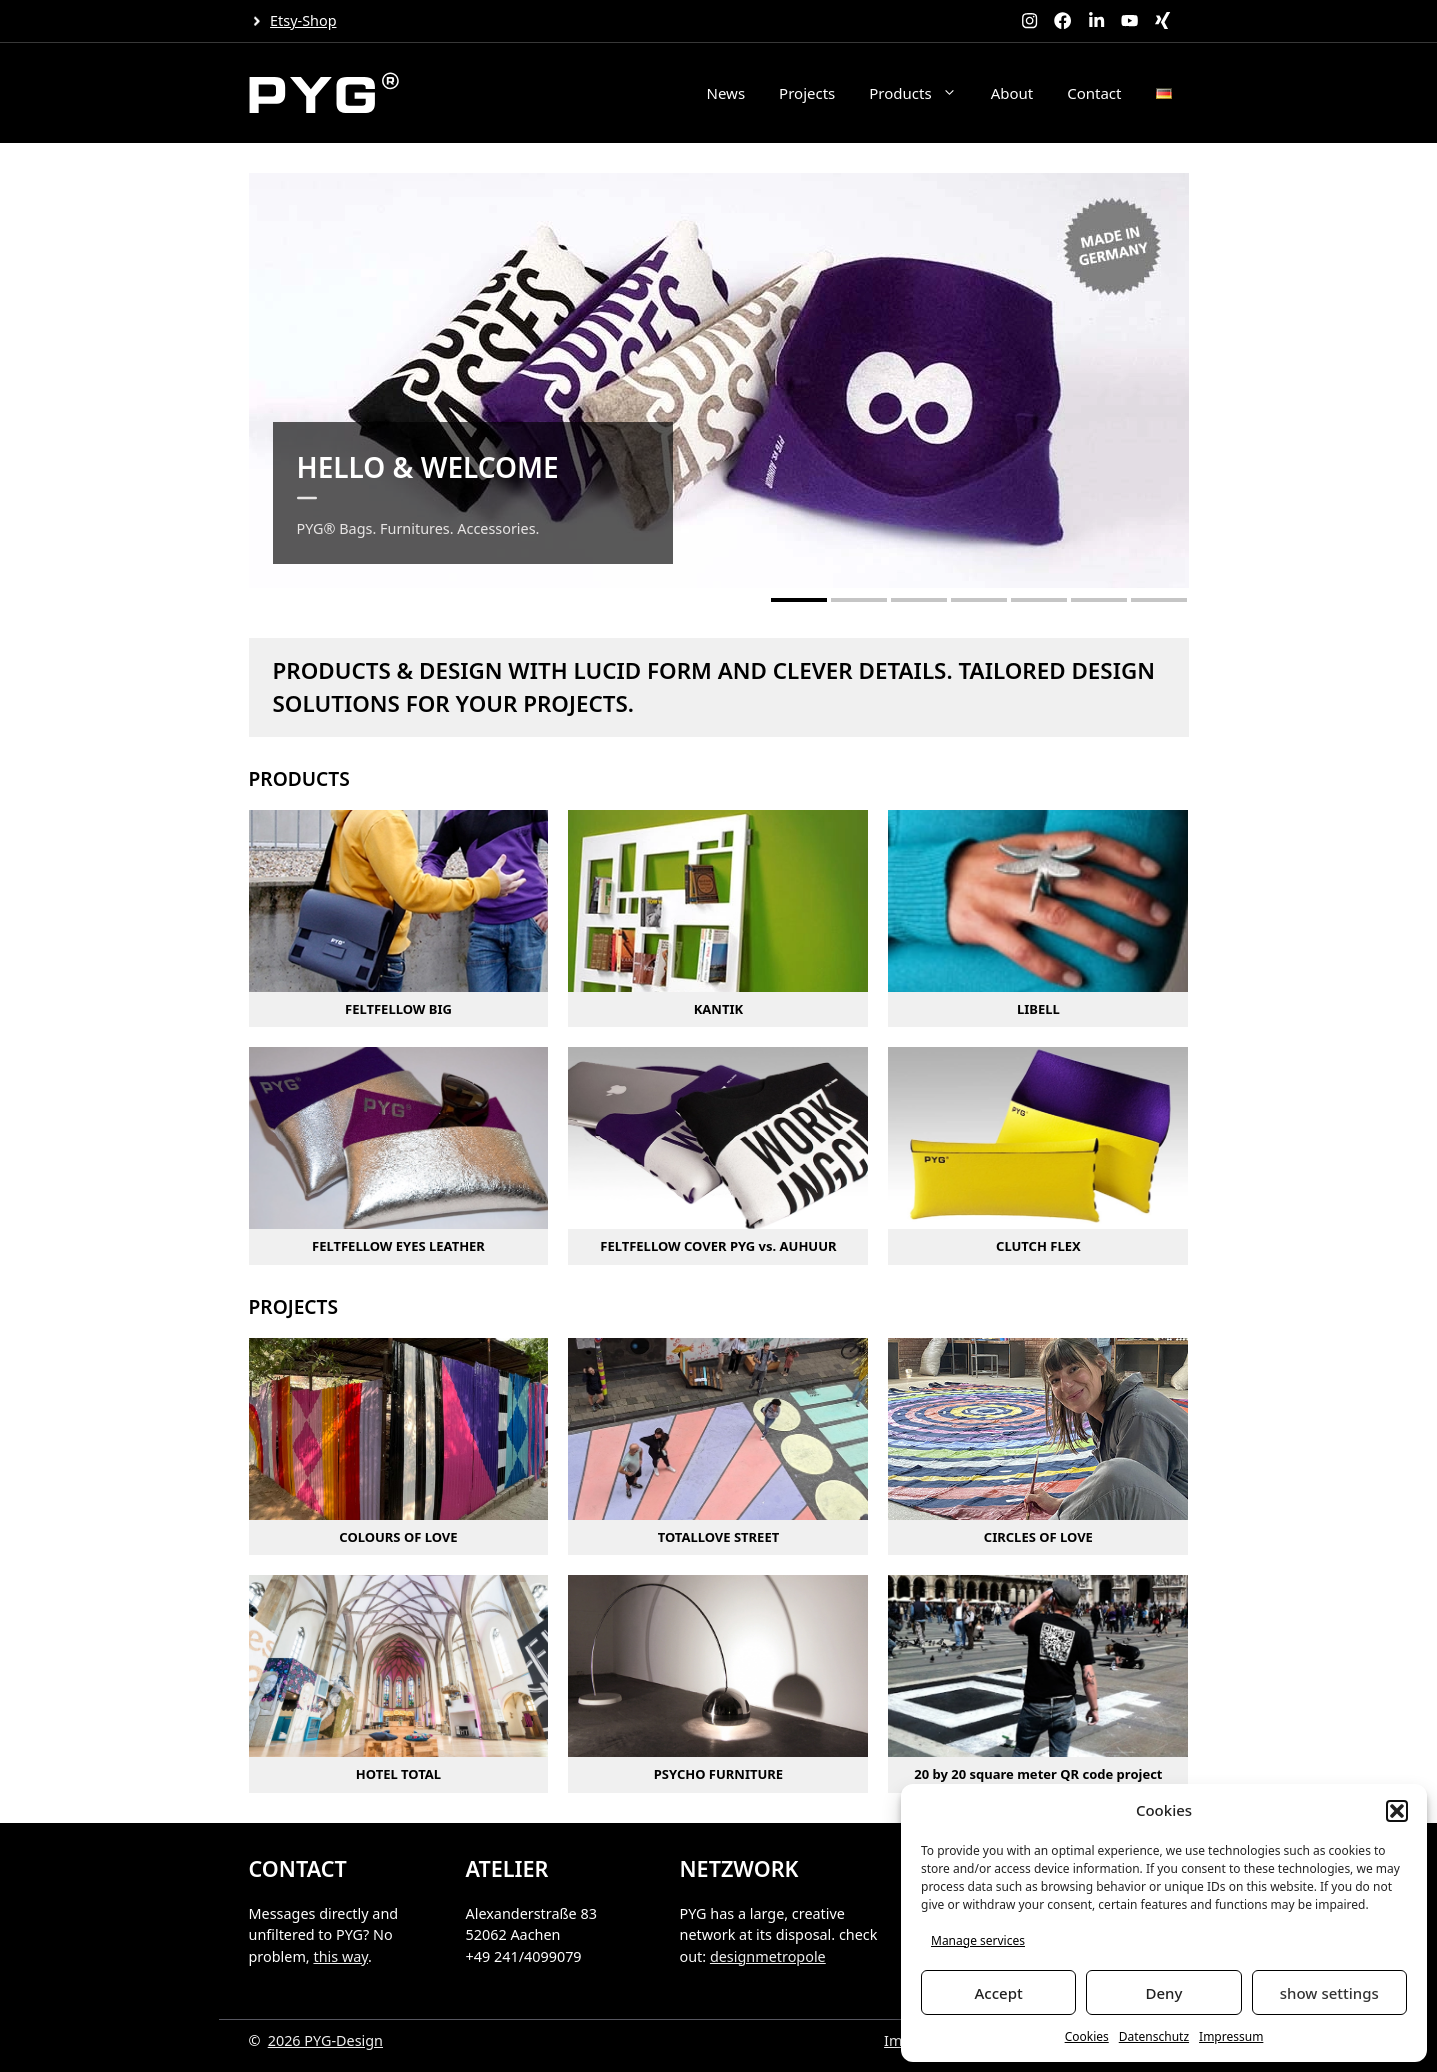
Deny (1164, 1993)
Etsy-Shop (303, 20)
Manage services (978, 1940)
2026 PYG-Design (325, 2040)
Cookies (1087, 2036)
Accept (999, 1993)
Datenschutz (1154, 2036)
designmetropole (768, 1956)
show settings (1329, 1993)
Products (921, 93)
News (726, 93)
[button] (1397, 1811)
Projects (807, 93)
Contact (1094, 93)
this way (340, 1956)
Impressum (1231, 2036)
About (1012, 93)
